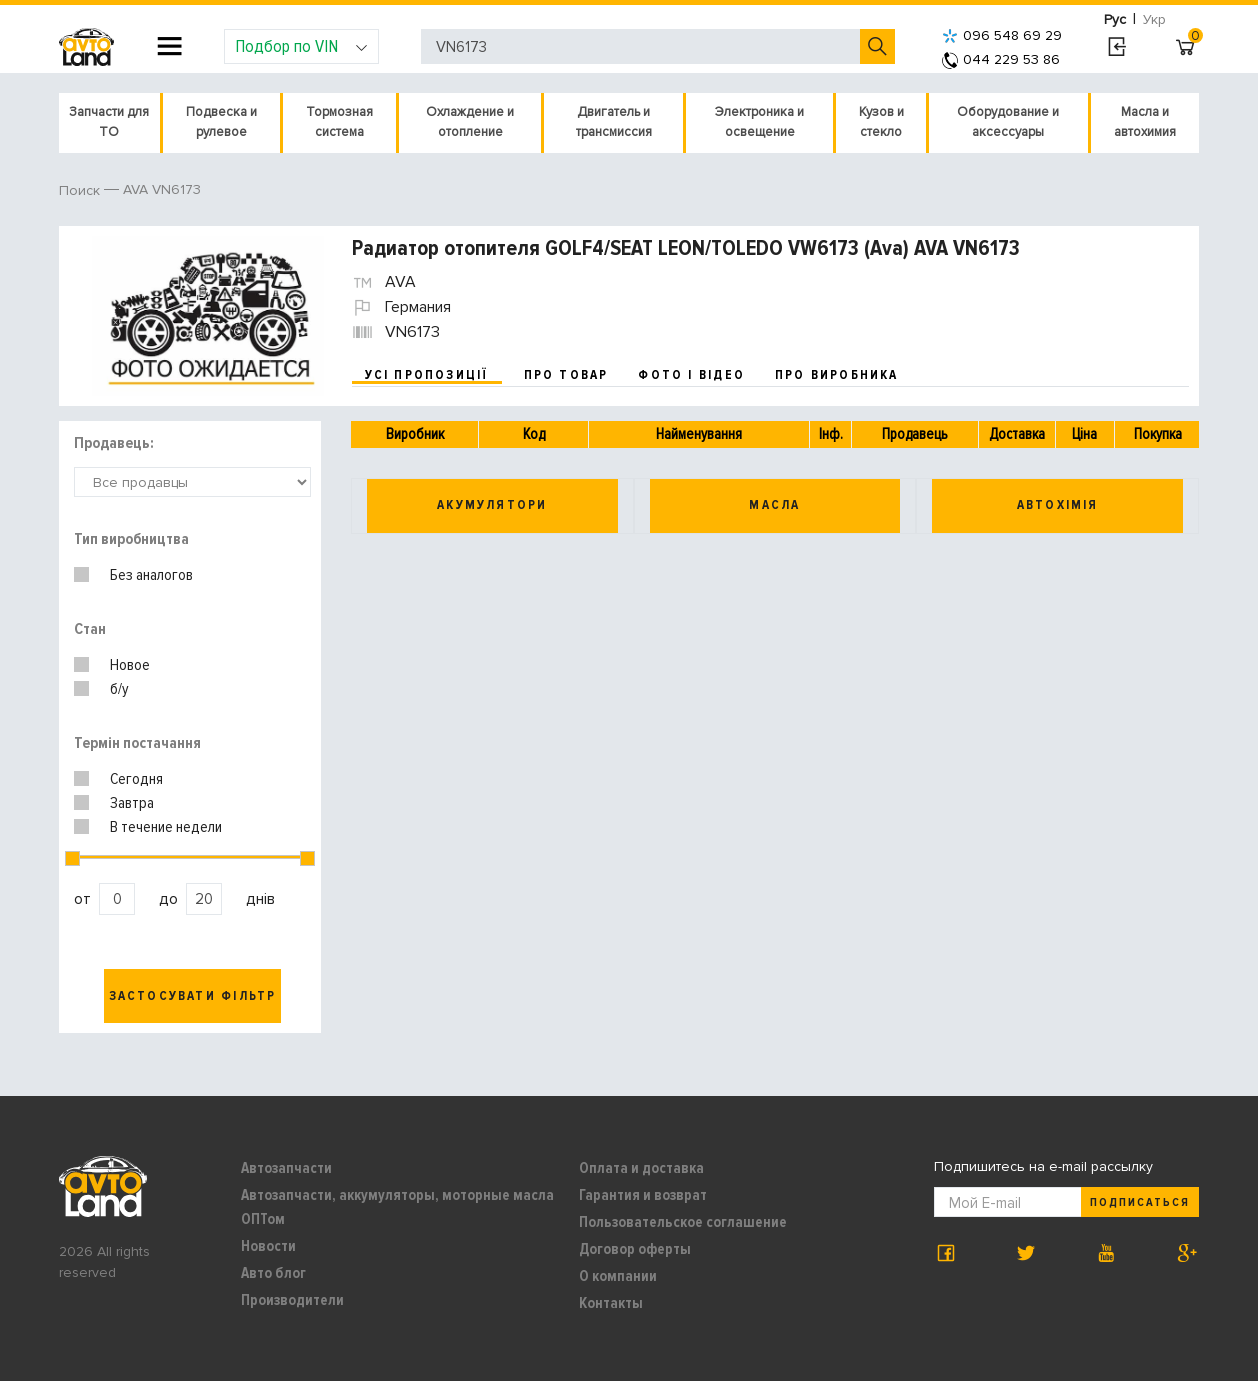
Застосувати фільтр (193, 996)
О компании (618, 1276)
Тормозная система (339, 122)
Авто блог (273, 1273)
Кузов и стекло (881, 122)
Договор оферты (635, 1249)
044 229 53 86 (1001, 59)
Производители (292, 1300)
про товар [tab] (566, 375)
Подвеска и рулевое (221, 122)
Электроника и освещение (759, 122)
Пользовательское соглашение (683, 1222)
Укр (1154, 19)
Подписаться (1140, 1202)
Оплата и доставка (641, 1168)
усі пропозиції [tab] (427, 375)
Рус (1115, 19)
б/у (119, 689)
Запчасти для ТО (109, 122)
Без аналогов (151, 575)
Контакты (611, 1303)
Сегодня (136, 779)
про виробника (837, 375)
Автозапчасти (286, 1168)
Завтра (132, 803)
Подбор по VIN (301, 46)
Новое (130, 665)
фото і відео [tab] (691, 375)
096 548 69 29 (1002, 35)
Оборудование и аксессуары (1008, 122)
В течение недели (166, 827)
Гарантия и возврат (643, 1195)
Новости (268, 1246)
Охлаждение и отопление (470, 122)
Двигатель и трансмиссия (614, 122)
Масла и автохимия (1145, 122)
